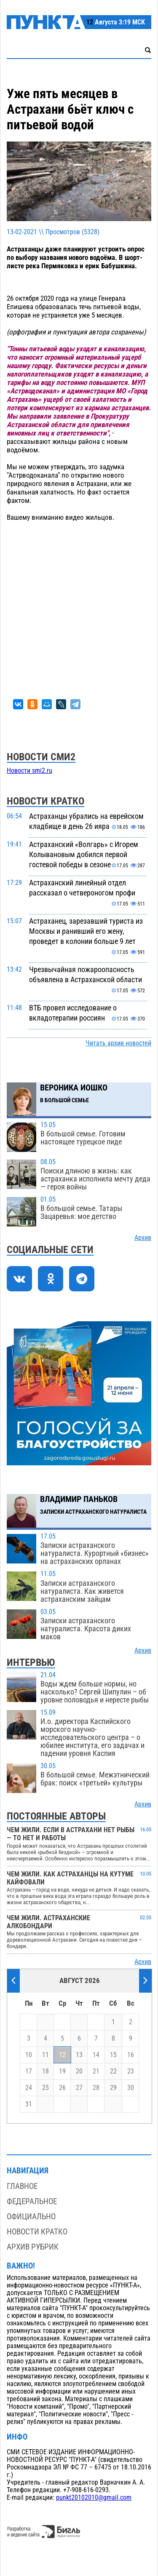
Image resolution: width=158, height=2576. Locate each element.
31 (28, 2104)
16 (130, 2055)
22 (113, 2071)
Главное (22, 2186)
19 (62, 2071)
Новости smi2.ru (29, 771)
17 (28, 2071)
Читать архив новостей (118, 1043)
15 (113, 2055)
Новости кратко (37, 2232)
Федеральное (32, 2201)
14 (96, 2055)
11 (45, 2055)
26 (62, 2088)
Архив (142, 1238)
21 (96, 2071)
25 (45, 2088)
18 (45, 2071)
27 (79, 2088)
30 (130, 2088)
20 (79, 2071)
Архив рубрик (33, 2247)
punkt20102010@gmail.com (93, 2497)
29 (113, 2088)
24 (28, 2088)
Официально (31, 2216)
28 (96, 2088)
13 (79, 2055)
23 (130, 2071)
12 (62, 2055)
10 (28, 2055)
